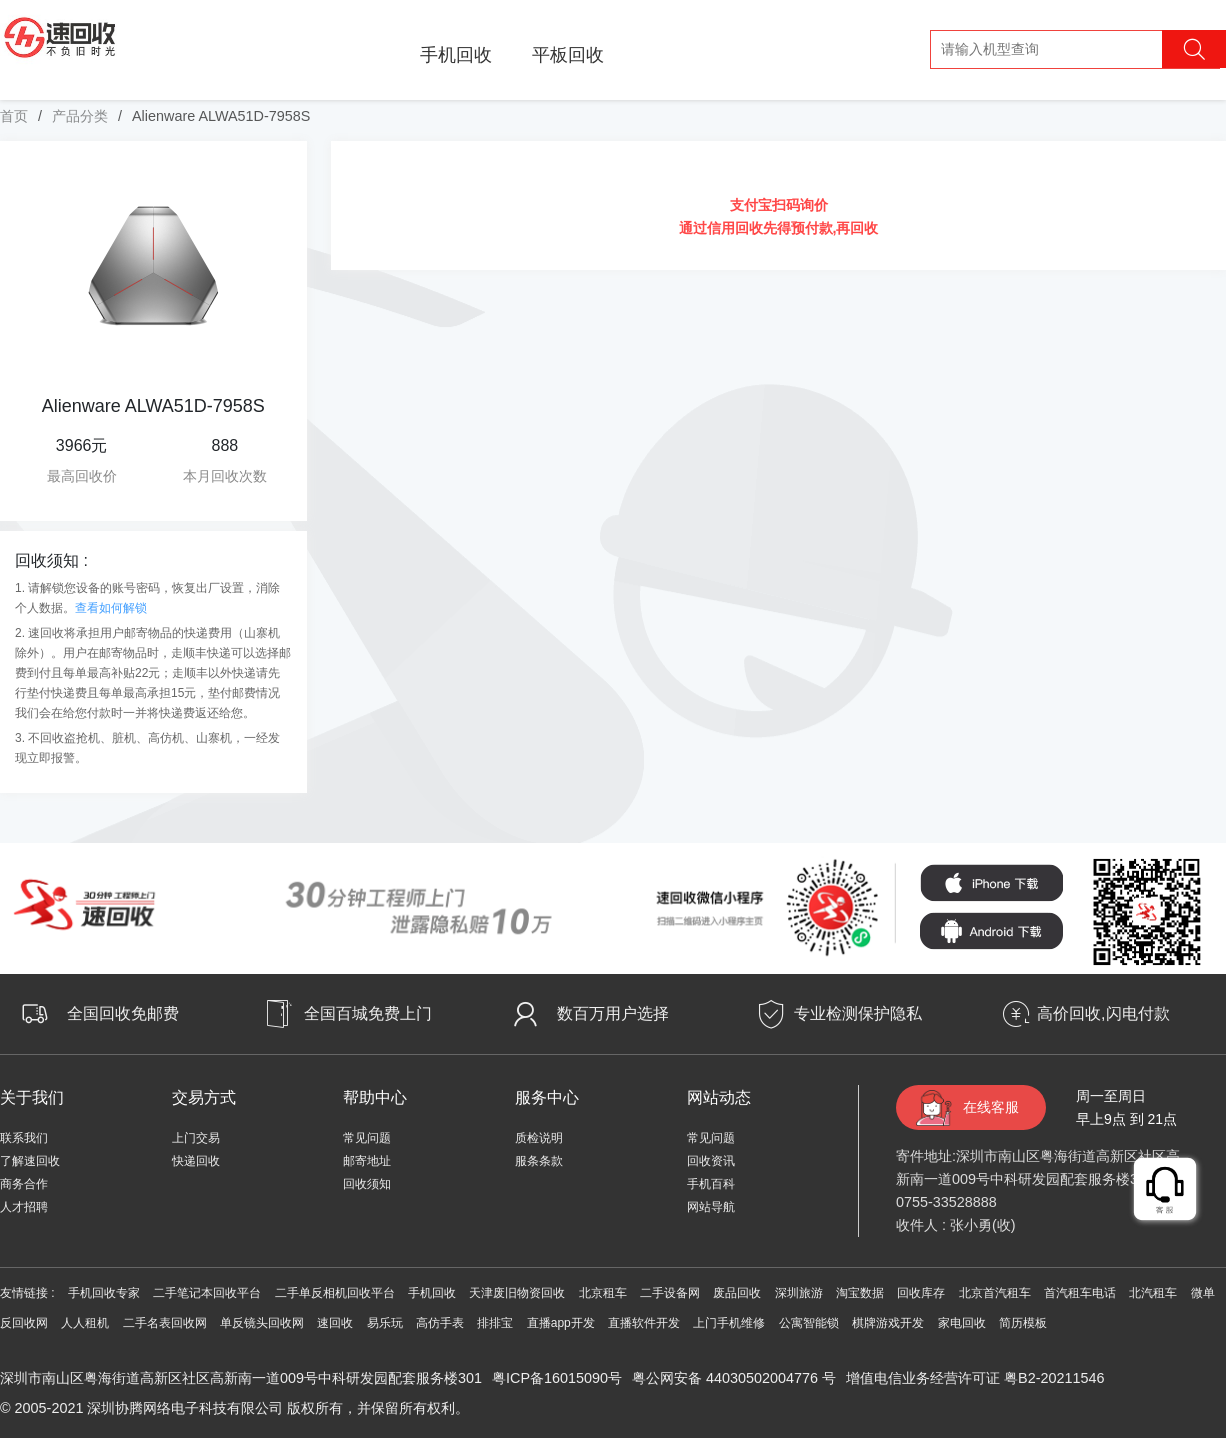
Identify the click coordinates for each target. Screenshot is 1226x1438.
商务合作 (24, 1184)
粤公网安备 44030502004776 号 (734, 1378)
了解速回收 (30, 1161)
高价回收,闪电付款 (1103, 1013)
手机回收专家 (104, 1293)
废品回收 (737, 1293)
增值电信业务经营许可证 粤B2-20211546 (975, 1378)
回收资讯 (711, 1161)
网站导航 (711, 1207)
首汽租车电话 (1080, 1293)
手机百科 (711, 1184)
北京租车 (603, 1293)
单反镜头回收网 (262, 1323)
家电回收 (962, 1323)
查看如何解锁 (111, 608)
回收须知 (367, 1184)
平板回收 (568, 55)
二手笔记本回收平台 (207, 1293)
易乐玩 (385, 1323)
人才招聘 (24, 1207)
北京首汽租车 (995, 1293)
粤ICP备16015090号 (557, 1378)
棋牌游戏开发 (888, 1323)
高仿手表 (440, 1323)
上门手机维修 (729, 1323)
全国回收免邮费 (123, 1013)
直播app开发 (561, 1323)
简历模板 (1023, 1323)
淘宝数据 (860, 1293)
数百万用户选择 (613, 1013)
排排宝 (495, 1323)
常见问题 (367, 1138)
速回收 (335, 1323)
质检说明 (539, 1138)
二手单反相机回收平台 (335, 1293)
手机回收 (456, 55)
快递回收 (196, 1161)
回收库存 (921, 1293)
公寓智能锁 (809, 1323)
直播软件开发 (644, 1323)
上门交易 (196, 1138)
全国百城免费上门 (368, 1013)
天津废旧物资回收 (517, 1293)
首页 (14, 116)
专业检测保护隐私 (858, 1013)
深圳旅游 (799, 1293)
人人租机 (85, 1323)
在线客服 (991, 1107)
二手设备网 (670, 1293)
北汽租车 (1153, 1293)
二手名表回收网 (165, 1323)
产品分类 (80, 116)
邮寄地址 (367, 1161)
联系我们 (24, 1138)
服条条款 (539, 1161)
